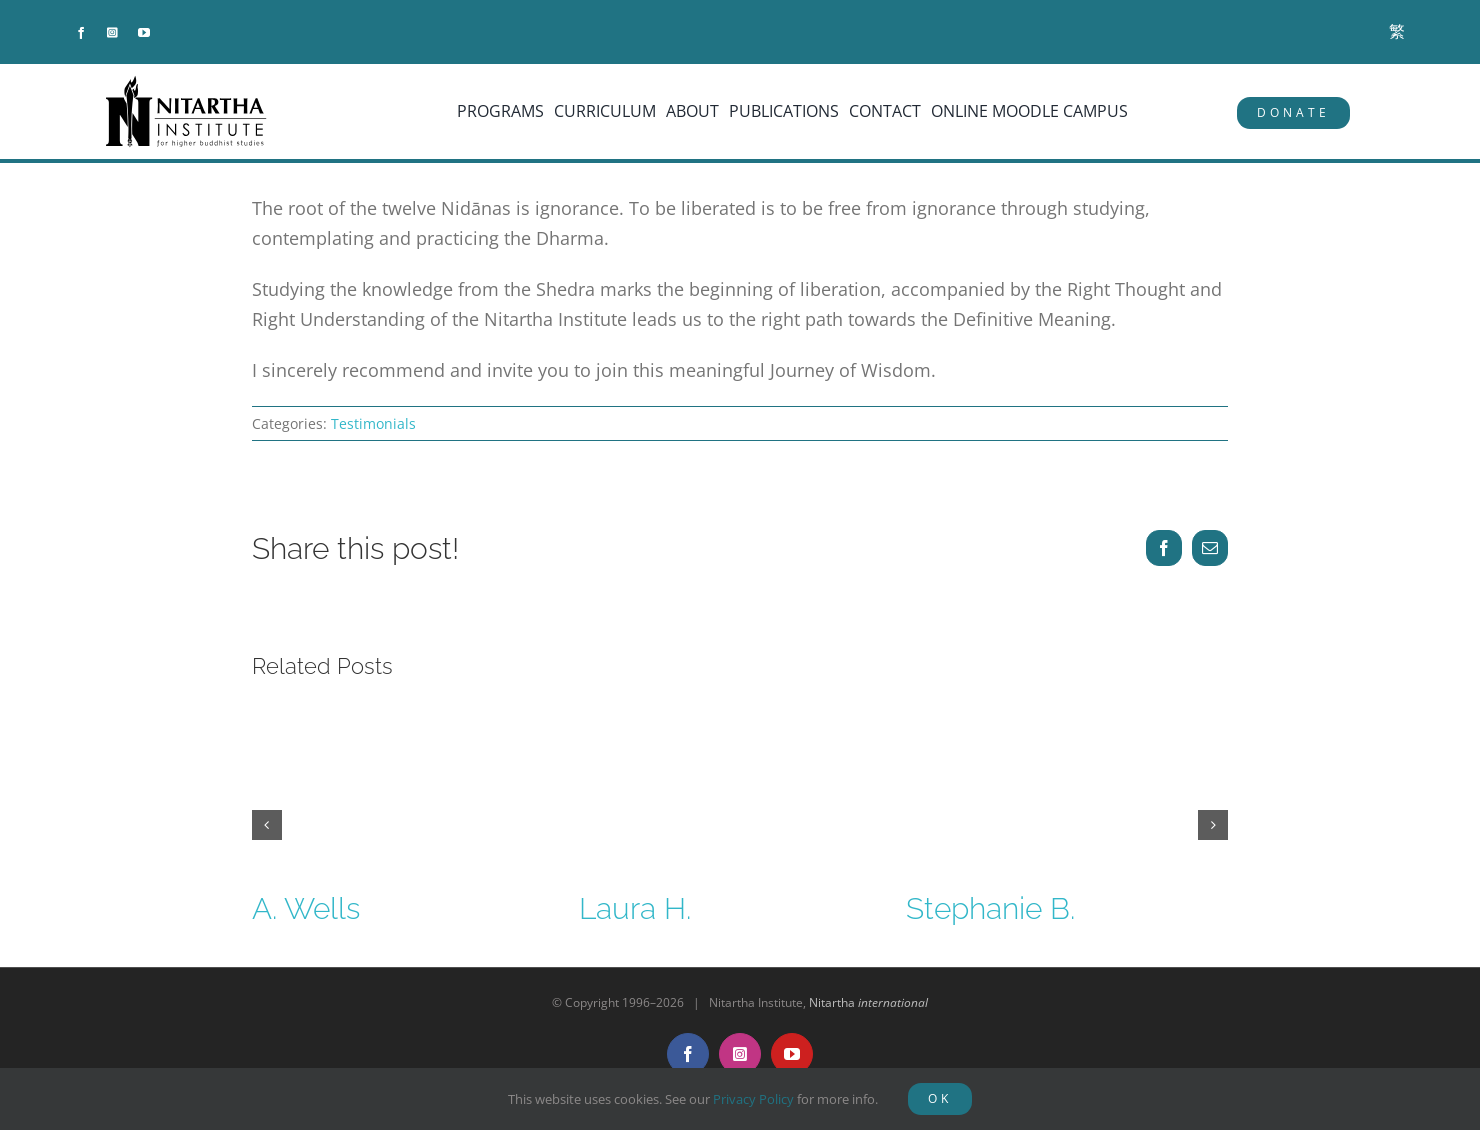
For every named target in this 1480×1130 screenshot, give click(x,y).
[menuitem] (1397, 31)
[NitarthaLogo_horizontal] (187, 83)
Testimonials (373, 423)
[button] (267, 825)
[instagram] (112, 33)
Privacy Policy (753, 1099)
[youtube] (144, 33)
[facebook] (81, 33)
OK (940, 1098)
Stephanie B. (990, 908)
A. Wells (306, 908)
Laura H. (635, 908)
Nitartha (868, 1002)
